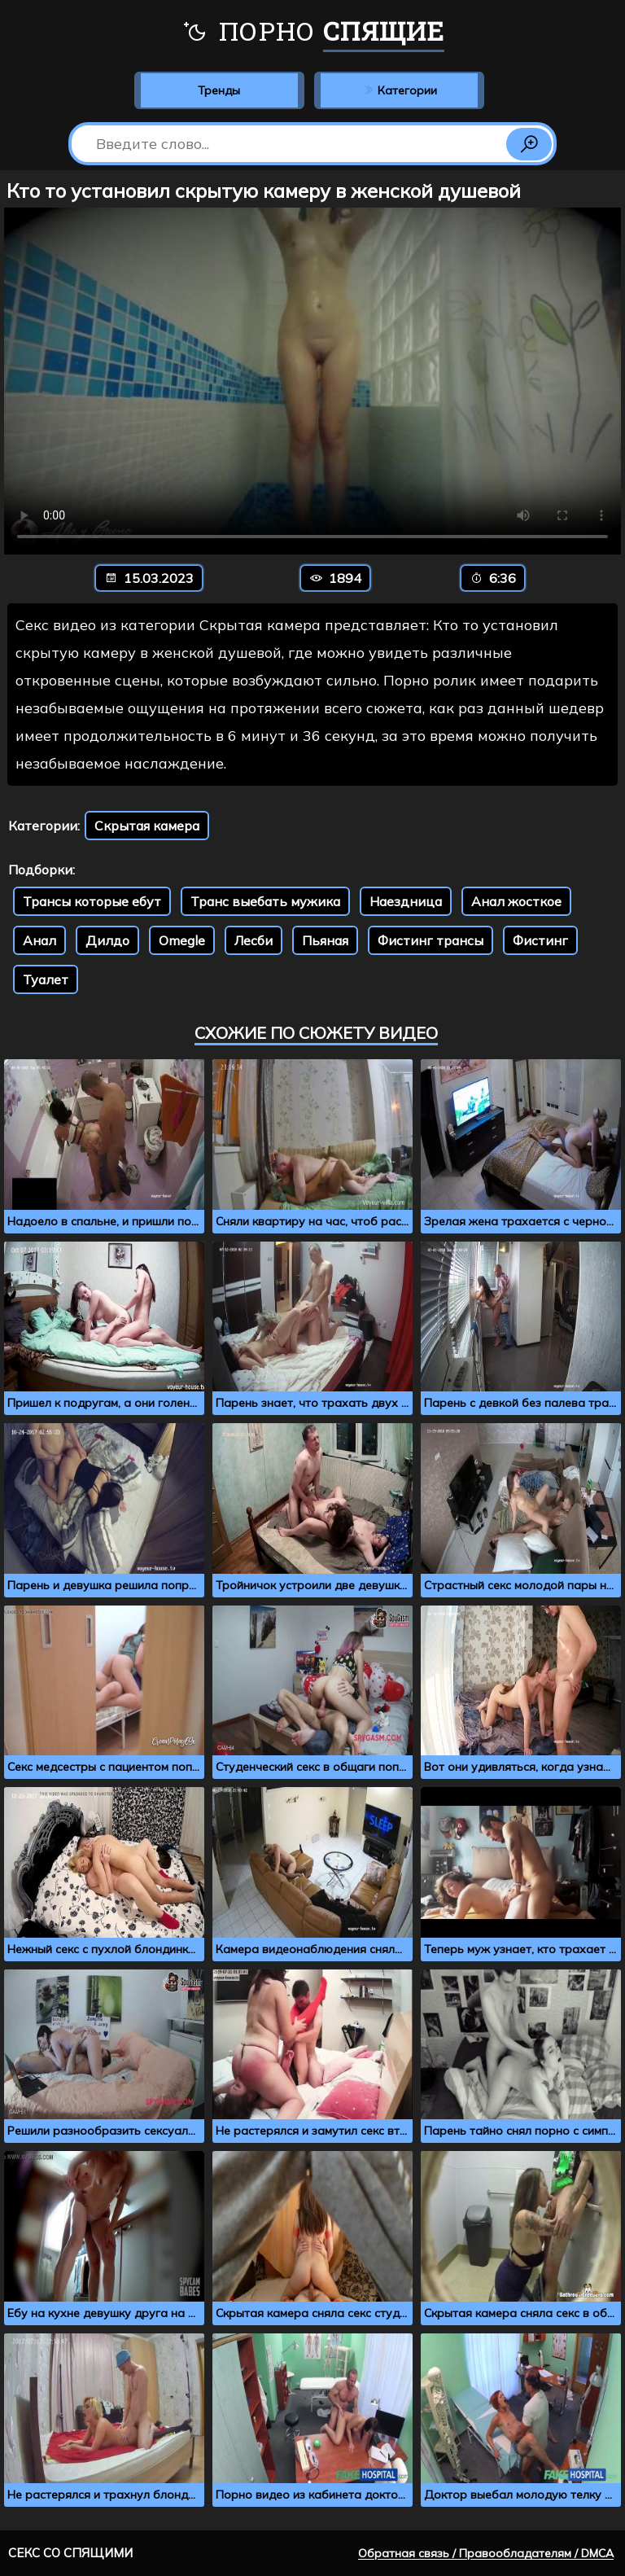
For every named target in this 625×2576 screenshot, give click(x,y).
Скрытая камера (146, 825)
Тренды (219, 90)
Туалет (45, 979)
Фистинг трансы (430, 940)
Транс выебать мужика (265, 901)
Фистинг (540, 940)
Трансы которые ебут (92, 901)
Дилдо (107, 940)
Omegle (182, 940)
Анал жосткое (516, 901)
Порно (312, 32)
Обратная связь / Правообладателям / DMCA (486, 2553)
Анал (39, 940)
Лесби (253, 940)
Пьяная (325, 940)
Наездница (405, 901)
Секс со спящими (70, 2553)
